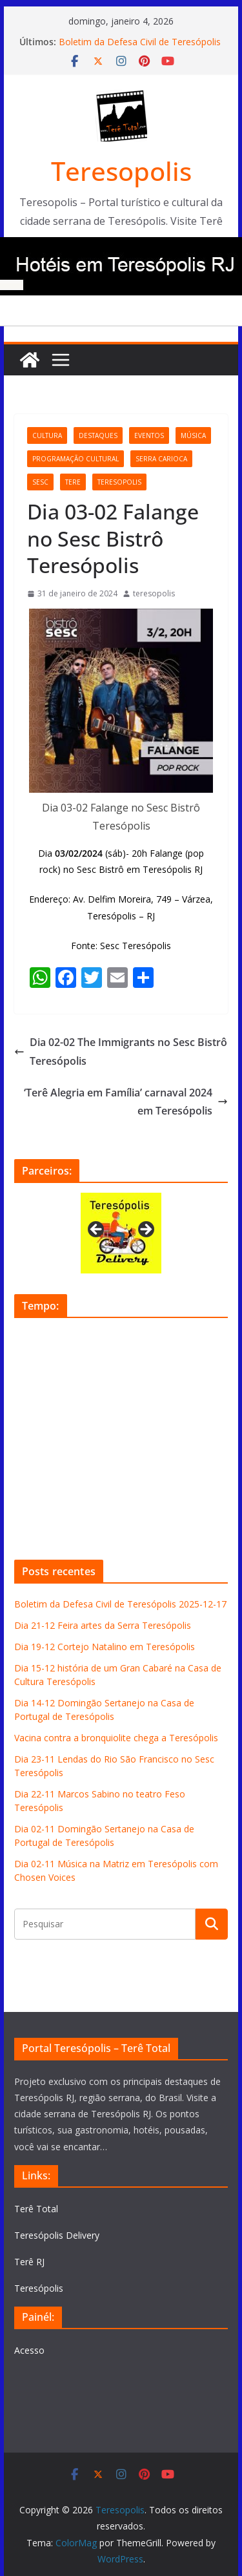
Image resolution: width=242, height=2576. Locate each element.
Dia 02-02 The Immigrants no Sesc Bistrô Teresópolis (120, 1051)
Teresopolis (121, 171)
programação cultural (75, 458)
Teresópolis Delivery (56, 2235)
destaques (98, 435)
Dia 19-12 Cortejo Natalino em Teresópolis (104, 1646)
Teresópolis (38, 2288)
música (193, 435)
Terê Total (36, 2209)
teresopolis (119, 482)
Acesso (29, 2350)
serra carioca (161, 458)
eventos (149, 435)
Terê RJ (29, 2262)
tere (73, 482)
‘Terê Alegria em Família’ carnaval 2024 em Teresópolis (126, 1101)
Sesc (40, 482)
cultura (47, 435)
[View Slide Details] (121, 1233)
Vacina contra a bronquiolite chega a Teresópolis (116, 1738)
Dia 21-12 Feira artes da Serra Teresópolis (102, 1625)
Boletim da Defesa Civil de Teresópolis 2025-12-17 (120, 1604)
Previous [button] (96, 1230)
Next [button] (145, 1230)
